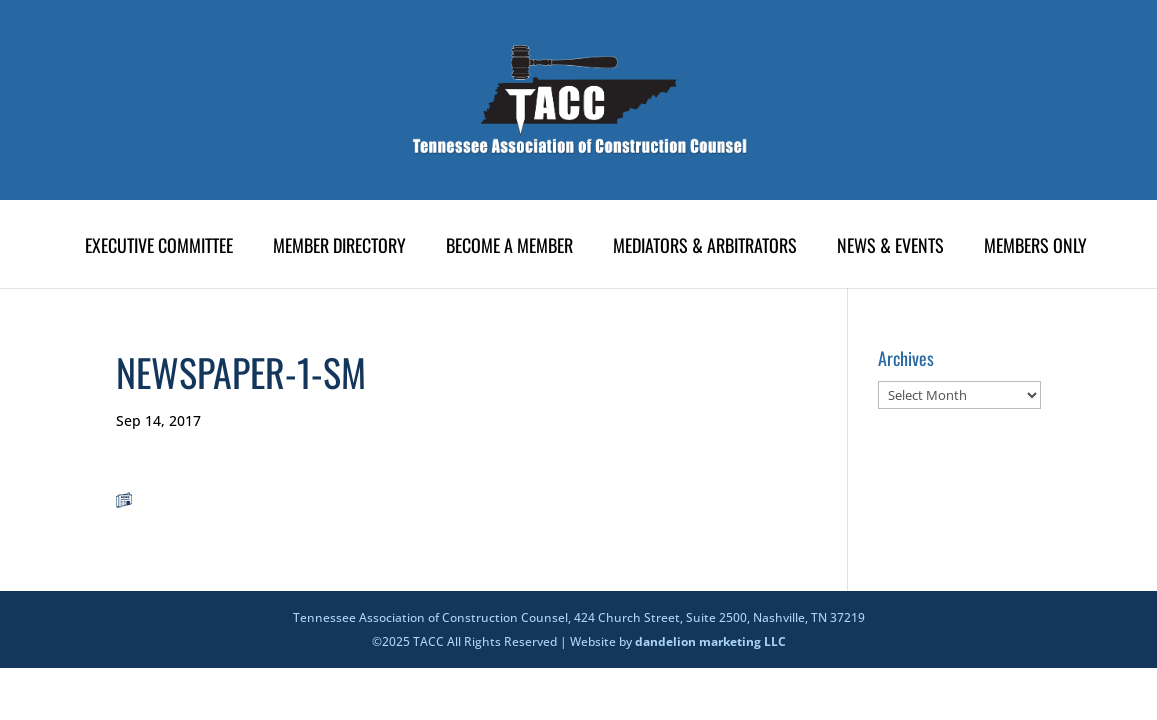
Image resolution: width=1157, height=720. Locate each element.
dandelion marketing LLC (710, 641)
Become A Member (509, 248)
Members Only (1035, 248)
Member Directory (339, 248)
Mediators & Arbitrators (705, 248)
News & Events (890, 248)
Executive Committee (159, 248)
